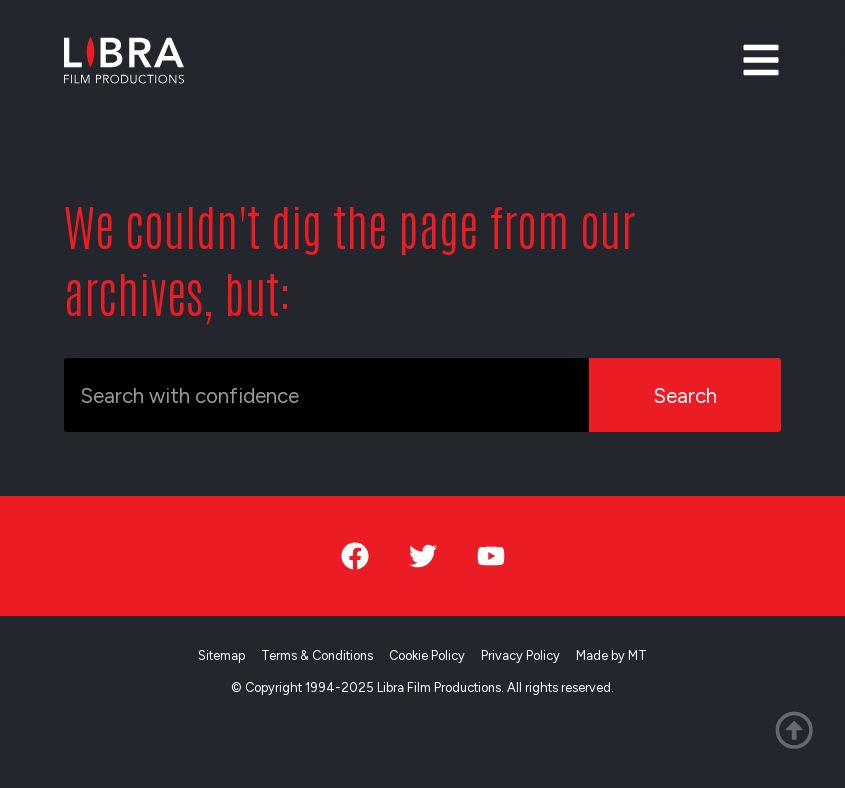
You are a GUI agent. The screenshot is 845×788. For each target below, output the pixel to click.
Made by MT (611, 655)
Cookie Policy (427, 655)
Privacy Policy (520, 655)
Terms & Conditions (317, 655)
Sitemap (221, 655)
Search (685, 395)
